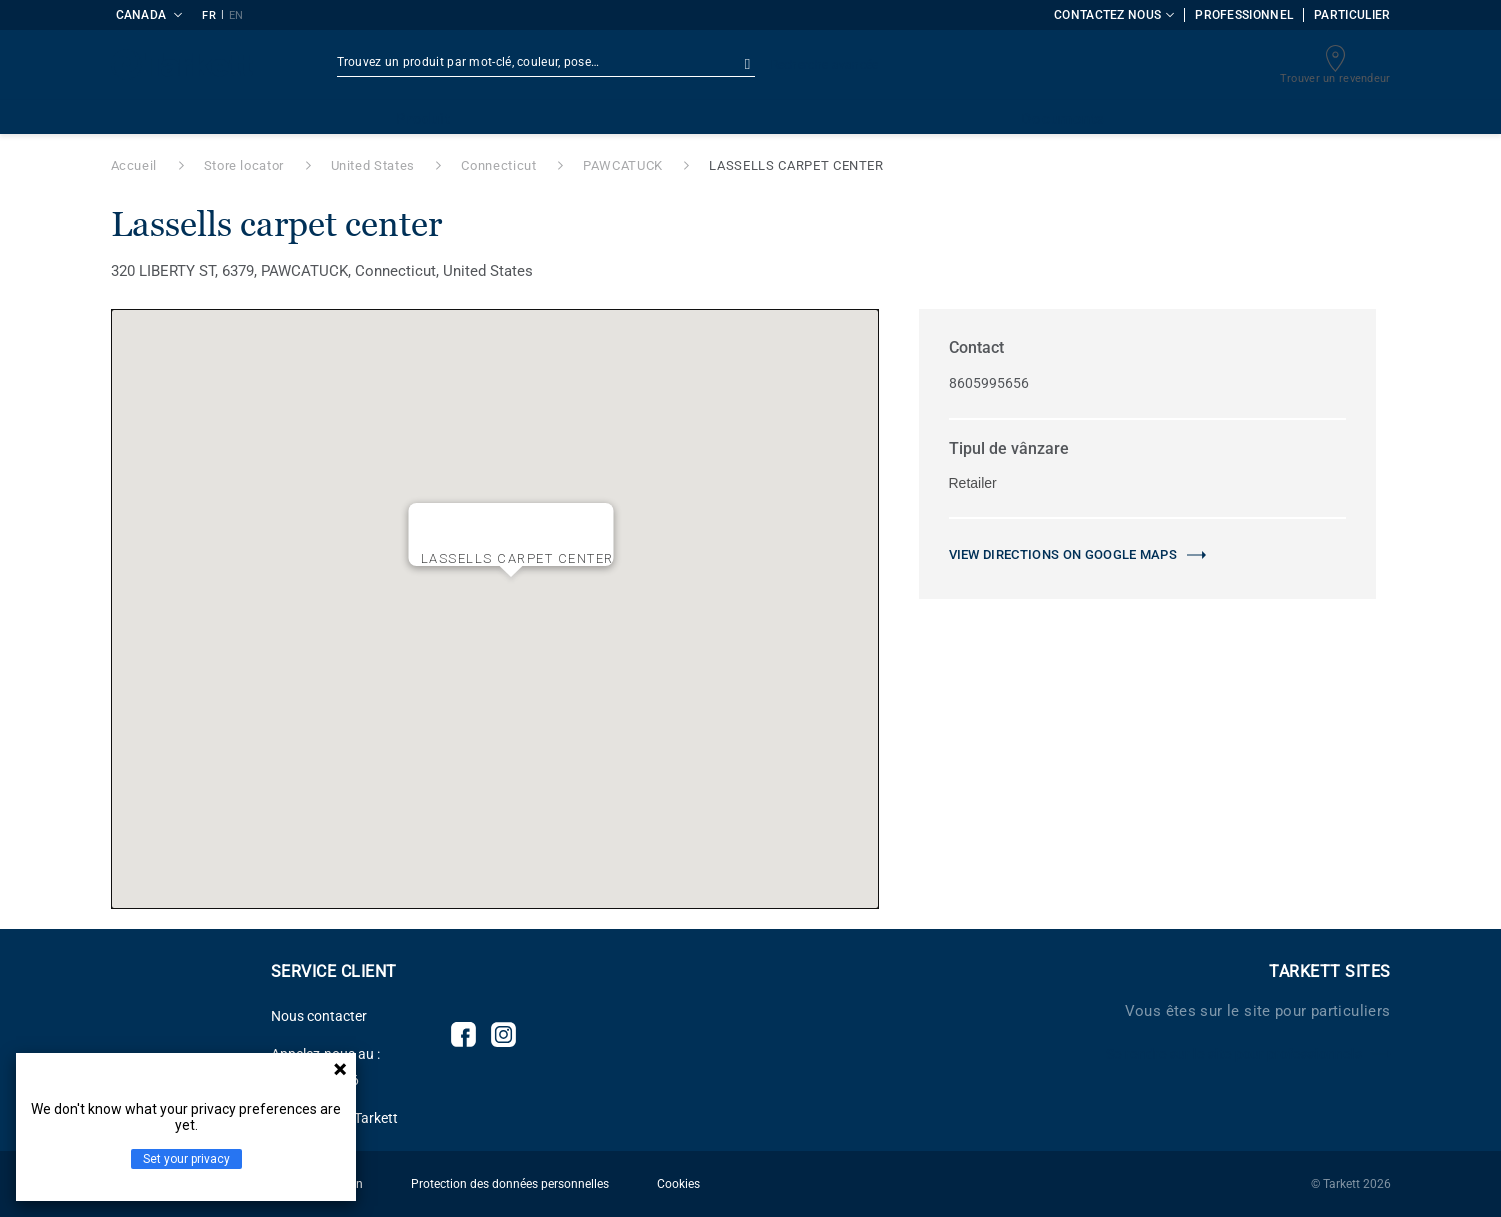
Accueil (134, 165)
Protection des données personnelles (510, 1184)
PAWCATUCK (623, 165)
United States (373, 165)
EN (236, 15)
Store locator (244, 165)
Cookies (678, 1184)
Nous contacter (319, 1016)
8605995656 (989, 383)
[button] (511, 593)
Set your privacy (186, 1159)
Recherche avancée (825, 65)
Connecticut (498, 165)
